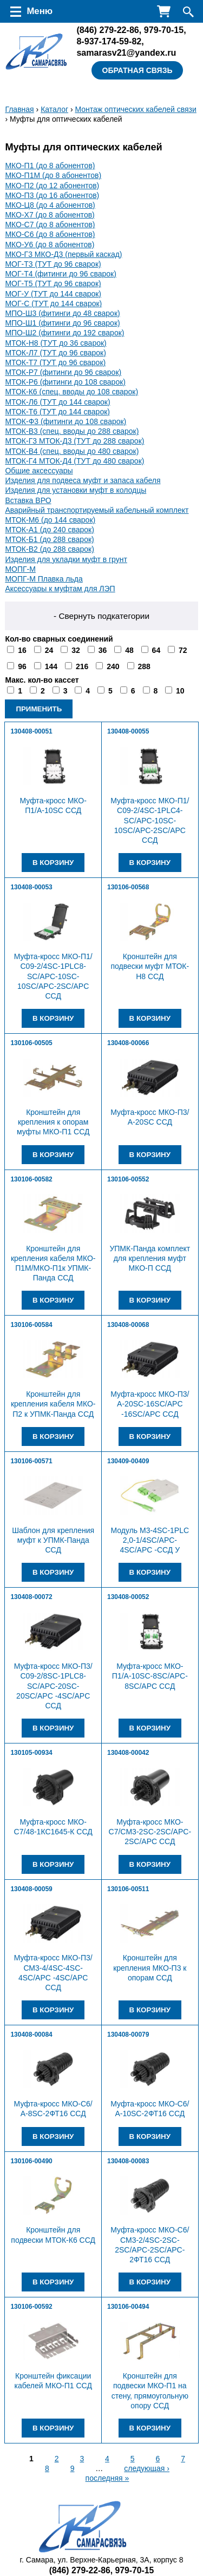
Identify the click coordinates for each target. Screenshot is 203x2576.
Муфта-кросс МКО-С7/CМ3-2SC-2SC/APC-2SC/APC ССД (150, 1832)
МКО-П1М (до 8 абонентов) (53, 175)
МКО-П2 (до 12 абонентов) (52, 185)
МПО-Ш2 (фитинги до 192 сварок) (64, 332)
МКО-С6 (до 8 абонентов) (50, 234)
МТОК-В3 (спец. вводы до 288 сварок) (72, 431)
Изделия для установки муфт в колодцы (75, 490)
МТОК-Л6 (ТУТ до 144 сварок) (57, 402)
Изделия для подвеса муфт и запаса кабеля (82, 480)
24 (49, 650)
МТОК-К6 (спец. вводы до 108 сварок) (71, 391)
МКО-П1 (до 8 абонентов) (50, 165)
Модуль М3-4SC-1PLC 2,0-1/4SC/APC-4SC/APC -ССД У (150, 1540)
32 (75, 650)
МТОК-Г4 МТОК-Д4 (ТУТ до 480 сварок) (74, 461)
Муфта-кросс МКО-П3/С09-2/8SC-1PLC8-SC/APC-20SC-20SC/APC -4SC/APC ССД (53, 1686)
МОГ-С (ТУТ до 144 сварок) (53, 303)
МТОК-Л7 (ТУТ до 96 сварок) (55, 352)
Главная (19, 109)
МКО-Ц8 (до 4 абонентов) (50, 205)
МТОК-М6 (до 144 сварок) (50, 520)
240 (113, 666)
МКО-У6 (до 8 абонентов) (49, 244)
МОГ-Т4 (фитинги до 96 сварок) (60, 273)
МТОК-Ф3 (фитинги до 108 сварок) (65, 421)
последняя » (107, 2478)
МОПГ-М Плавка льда (43, 578)
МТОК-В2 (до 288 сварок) (49, 549)
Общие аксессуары (39, 470)
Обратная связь (137, 70)
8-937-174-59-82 (108, 41)
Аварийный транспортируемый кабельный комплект (96, 510)
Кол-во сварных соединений (59, 639)
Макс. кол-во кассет (41, 680)
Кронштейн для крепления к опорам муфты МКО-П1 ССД (53, 1122)
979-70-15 (164, 30)
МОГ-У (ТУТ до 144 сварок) (53, 293)
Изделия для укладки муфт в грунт (66, 559)
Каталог (54, 109)
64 (156, 650)
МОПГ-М (20, 569)
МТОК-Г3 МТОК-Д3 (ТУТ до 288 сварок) (74, 441)
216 (82, 666)
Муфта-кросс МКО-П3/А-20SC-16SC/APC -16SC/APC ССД (149, 1404)
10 (180, 690)
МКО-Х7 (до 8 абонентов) (49, 214)
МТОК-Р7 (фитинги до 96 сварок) (63, 372)
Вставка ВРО (28, 500)
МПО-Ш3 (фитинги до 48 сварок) (62, 313)
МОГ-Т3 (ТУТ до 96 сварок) (53, 264)
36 (103, 650)
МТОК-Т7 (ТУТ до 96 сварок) (55, 362)
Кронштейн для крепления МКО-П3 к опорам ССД (149, 1967)
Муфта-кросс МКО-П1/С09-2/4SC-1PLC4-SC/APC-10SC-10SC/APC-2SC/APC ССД (149, 820)
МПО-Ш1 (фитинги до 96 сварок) (62, 323)
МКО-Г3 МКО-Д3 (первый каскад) (63, 254)
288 (143, 666)
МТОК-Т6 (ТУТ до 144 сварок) (57, 411)
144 (51, 666)
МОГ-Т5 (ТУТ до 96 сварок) (53, 283)
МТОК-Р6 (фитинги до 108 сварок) (65, 382)
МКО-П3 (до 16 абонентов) (52, 195)
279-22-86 (107, 30)
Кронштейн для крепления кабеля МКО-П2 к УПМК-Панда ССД (53, 1404)
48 (129, 650)
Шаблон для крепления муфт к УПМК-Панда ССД (53, 1540)
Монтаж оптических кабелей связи (135, 109)
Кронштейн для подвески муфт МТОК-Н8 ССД (150, 966)
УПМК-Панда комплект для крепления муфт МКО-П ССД (149, 1258)
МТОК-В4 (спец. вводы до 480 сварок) (72, 451)
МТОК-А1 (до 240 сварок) (49, 529)
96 (22, 666)
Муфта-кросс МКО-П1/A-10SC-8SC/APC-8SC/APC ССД (150, 1676)
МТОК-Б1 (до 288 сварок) (49, 539)
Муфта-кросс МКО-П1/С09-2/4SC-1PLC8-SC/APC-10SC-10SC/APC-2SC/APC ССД (53, 976)
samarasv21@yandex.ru (126, 52)
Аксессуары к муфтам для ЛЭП (60, 588)
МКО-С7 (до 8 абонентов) (50, 224)
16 (22, 650)
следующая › (146, 2468)
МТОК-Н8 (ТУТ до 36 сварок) (55, 343)
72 (183, 650)
